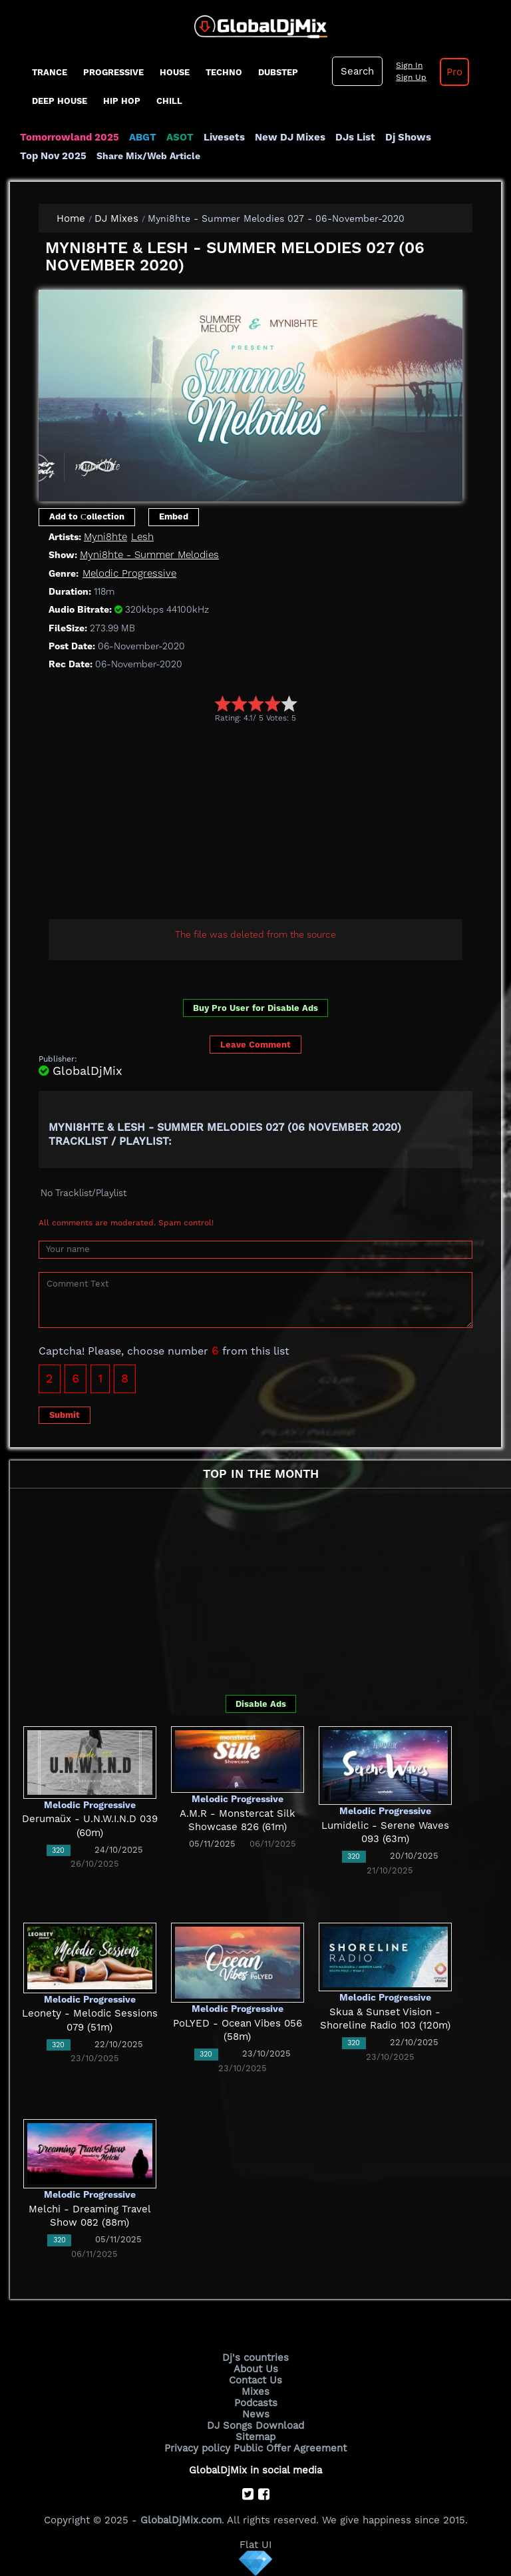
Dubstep (278, 72)
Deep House (59, 101)
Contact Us (255, 2380)
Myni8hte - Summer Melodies (149, 555)
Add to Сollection (86, 516)
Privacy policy (197, 2448)
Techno (224, 72)
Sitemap (255, 2437)
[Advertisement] (275, 823)
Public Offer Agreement (290, 2448)
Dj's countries (255, 2358)
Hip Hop (121, 101)
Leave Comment (255, 1045)
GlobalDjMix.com (181, 2520)
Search (357, 71)
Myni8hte (105, 537)
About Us (256, 2369)
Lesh (142, 537)
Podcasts (255, 2403)
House (175, 72)
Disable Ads (261, 1704)
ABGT (142, 137)
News (255, 2414)
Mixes (255, 2392)
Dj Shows (408, 137)
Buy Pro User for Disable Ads (255, 1008)
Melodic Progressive (129, 573)
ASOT (180, 137)
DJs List (355, 137)
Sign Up (411, 77)
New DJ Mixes (290, 137)
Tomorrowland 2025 (69, 137)
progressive (113, 72)
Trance (49, 72)
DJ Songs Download (255, 2425)
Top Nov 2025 (53, 156)
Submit (64, 1415)
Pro (454, 72)
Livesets (224, 137)
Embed (173, 516)
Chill (169, 101)
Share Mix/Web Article (148, 156)
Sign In (409, 65)
